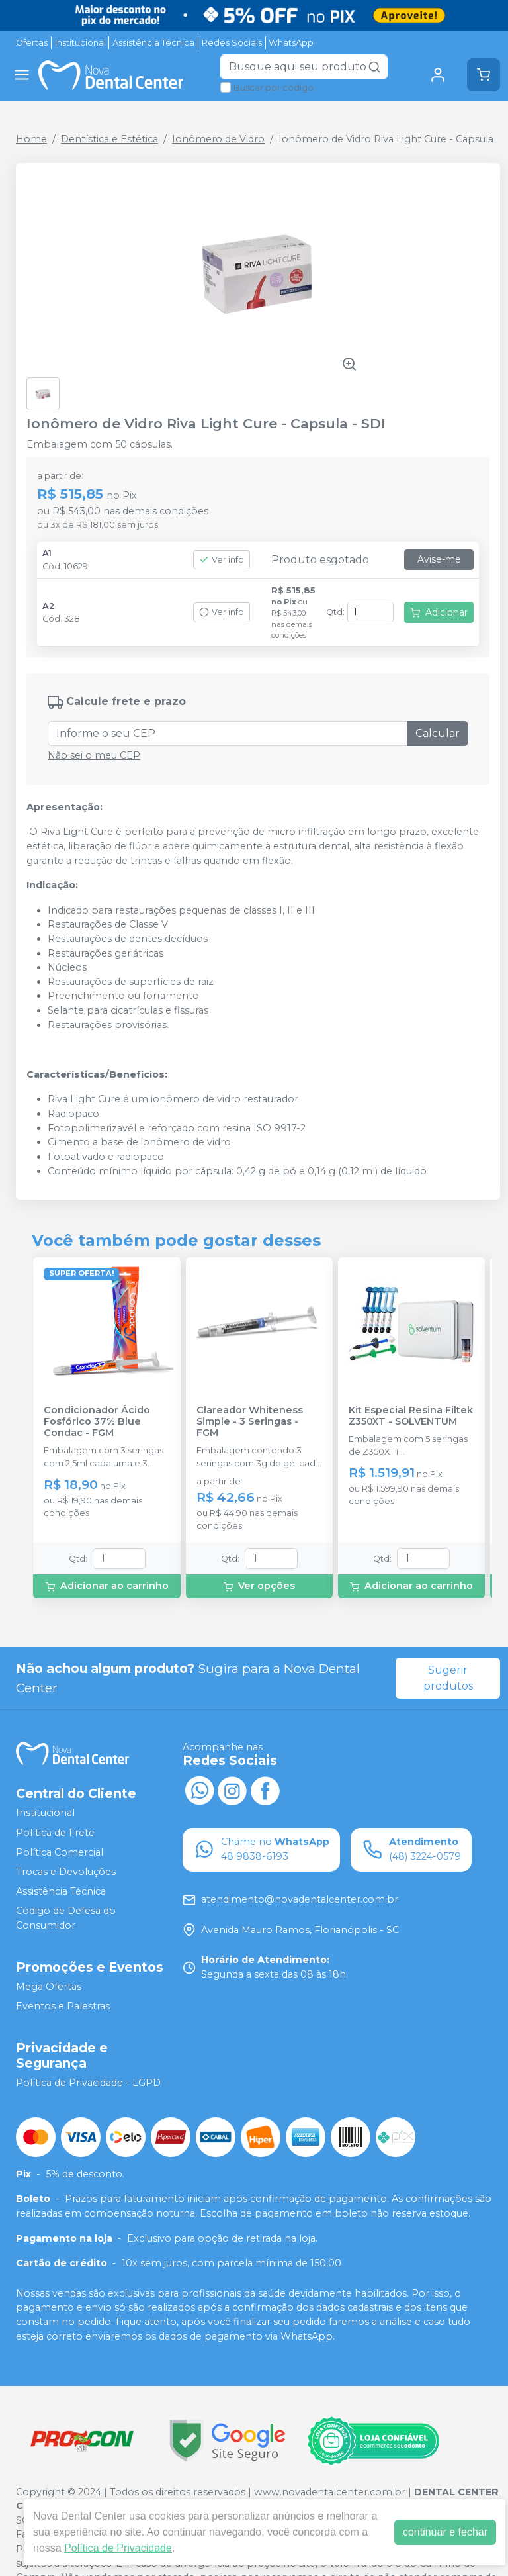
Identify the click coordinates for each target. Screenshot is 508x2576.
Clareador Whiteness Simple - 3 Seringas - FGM (249, 1422)
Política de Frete (55, 1832)
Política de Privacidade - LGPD (88, 2083)
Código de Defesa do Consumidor (66, 1918)
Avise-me (439, 559)
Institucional (80, 43)
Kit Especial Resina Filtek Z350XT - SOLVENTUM (411, 1416)
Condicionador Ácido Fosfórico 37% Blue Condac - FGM (97, 1422)
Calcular (437, 733)
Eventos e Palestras (63, 2006)
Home (31, 139)
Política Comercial (59, 1852)
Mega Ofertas (48, 1987)
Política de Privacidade (118, 2547)
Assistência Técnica (153, 43)
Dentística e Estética (109, 139)
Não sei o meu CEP (94, 755)
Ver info (221, 560)
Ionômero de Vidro (218, 139)
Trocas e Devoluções (66, 1872)
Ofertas (32, 43)
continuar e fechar (445, 2532)
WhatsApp (291, 43)
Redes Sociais (232, 43)
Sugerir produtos (448, 1678)
